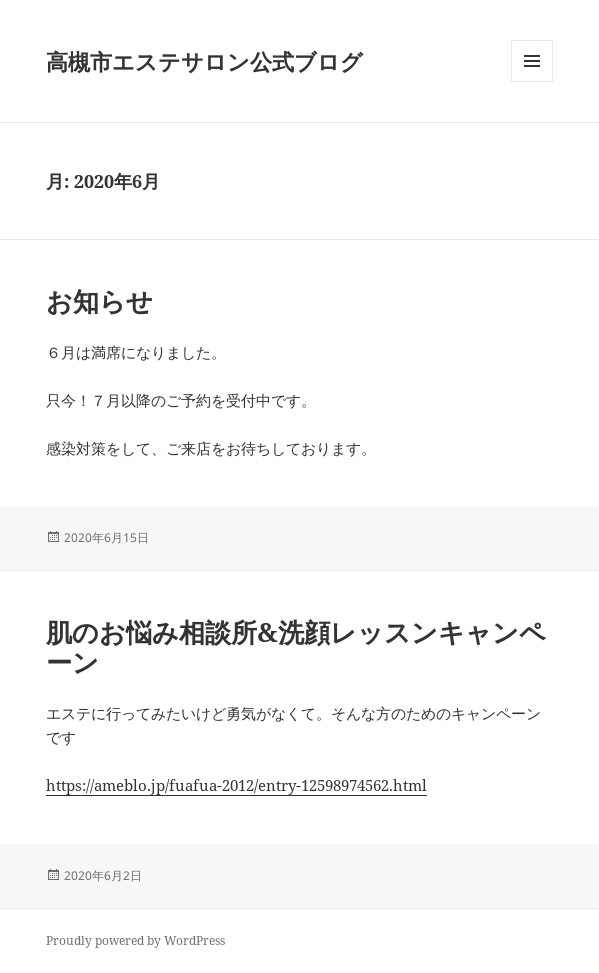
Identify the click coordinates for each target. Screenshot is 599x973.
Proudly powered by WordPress (135, 940)
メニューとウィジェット (532, 81)
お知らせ (99, 301)
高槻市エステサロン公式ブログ (204, 61)
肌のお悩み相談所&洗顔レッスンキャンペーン (296, 647)
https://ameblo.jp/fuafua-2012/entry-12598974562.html (236, 785)
